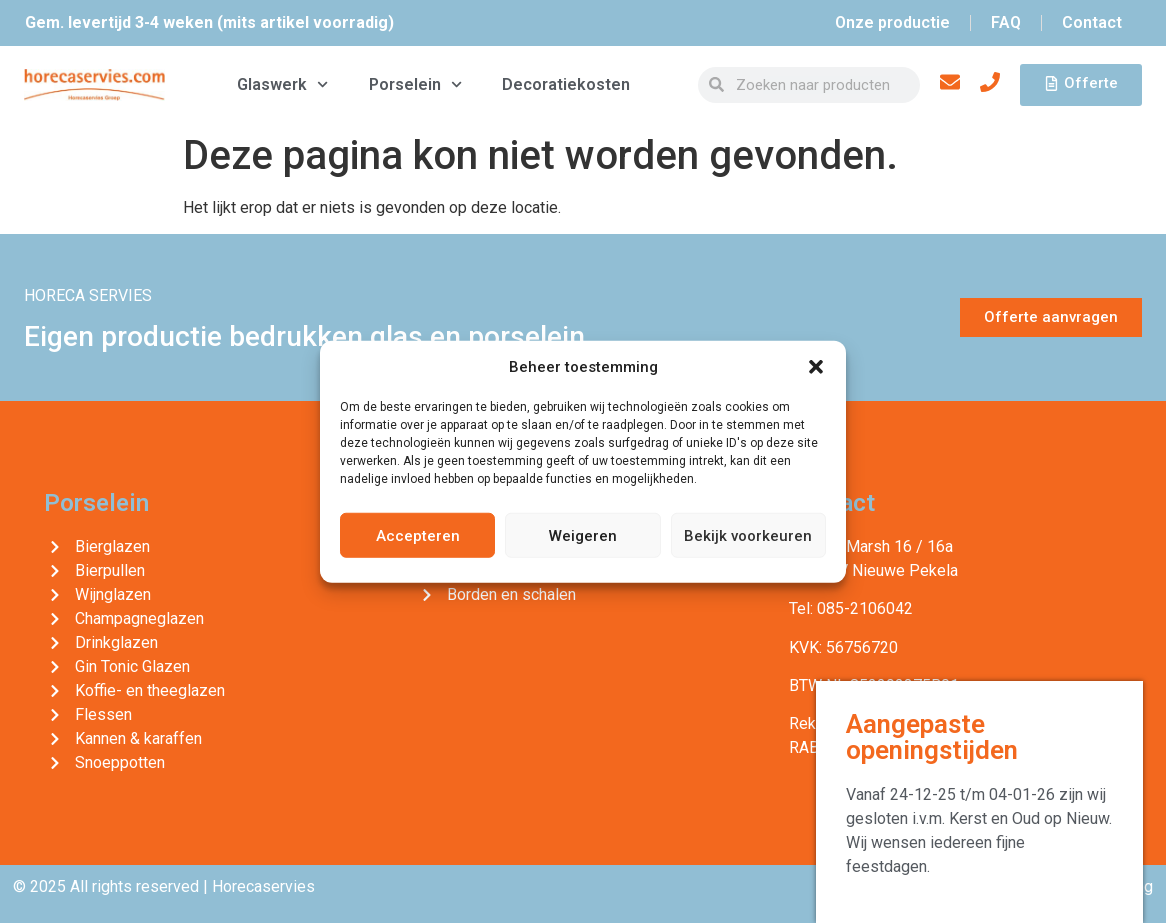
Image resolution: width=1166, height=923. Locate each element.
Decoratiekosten (566, 84)
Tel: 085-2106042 (851, 608)
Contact (1092, 22)
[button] (816, 367)
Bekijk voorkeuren (748, 535)
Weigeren (583, 535)
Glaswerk (282, 84)
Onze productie (892, 22)
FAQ (1006, 22)
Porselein (415, 84)
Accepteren (418, 535)
